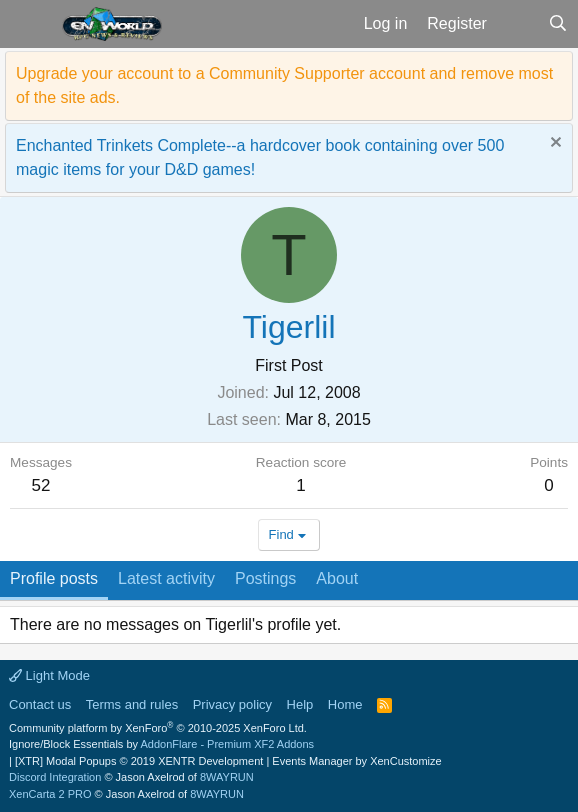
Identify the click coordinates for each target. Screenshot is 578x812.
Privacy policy (232, 704)
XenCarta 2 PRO (50, 794)
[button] (28, 24)
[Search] (557, 24)
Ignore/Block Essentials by (161, 744)
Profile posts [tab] (54, 578)
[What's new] (517, 24)
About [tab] (337, 578)
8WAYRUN (227, 777)
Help (300, 704)
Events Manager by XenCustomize (356, 761)
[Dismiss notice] (553, 144)
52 (41, 485)
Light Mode (49, 675)
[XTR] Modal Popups (139, 761)
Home (345, 704)
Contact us (40, 704)
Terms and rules (132, 704)
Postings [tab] (265, 578)
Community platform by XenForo (158, 728)
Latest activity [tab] (166, 578)
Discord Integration (55, 777)
